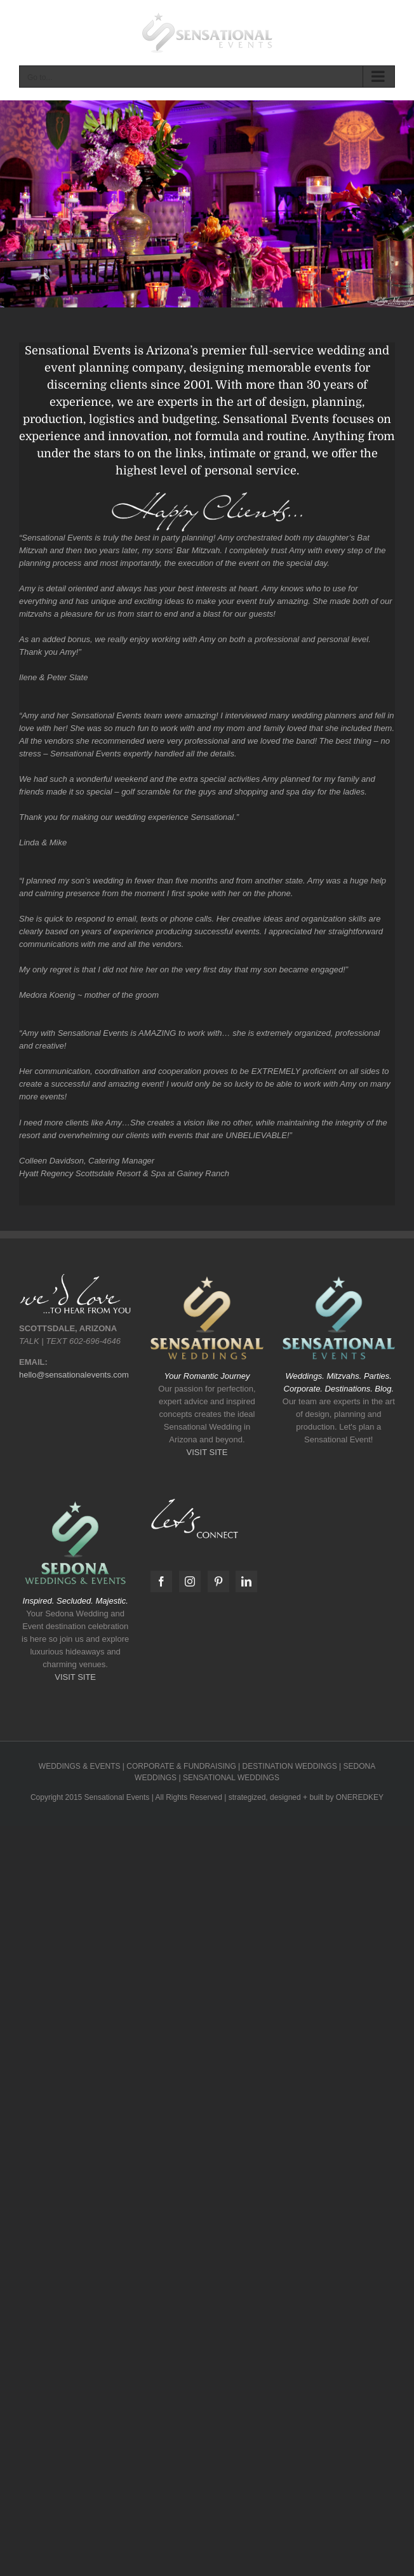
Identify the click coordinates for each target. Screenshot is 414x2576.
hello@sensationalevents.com (74, 1374)
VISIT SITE (207, 1452)
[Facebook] (161, 1581)
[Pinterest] (218, 1581)
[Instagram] (190, 1581)
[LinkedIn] (246, 1581)
